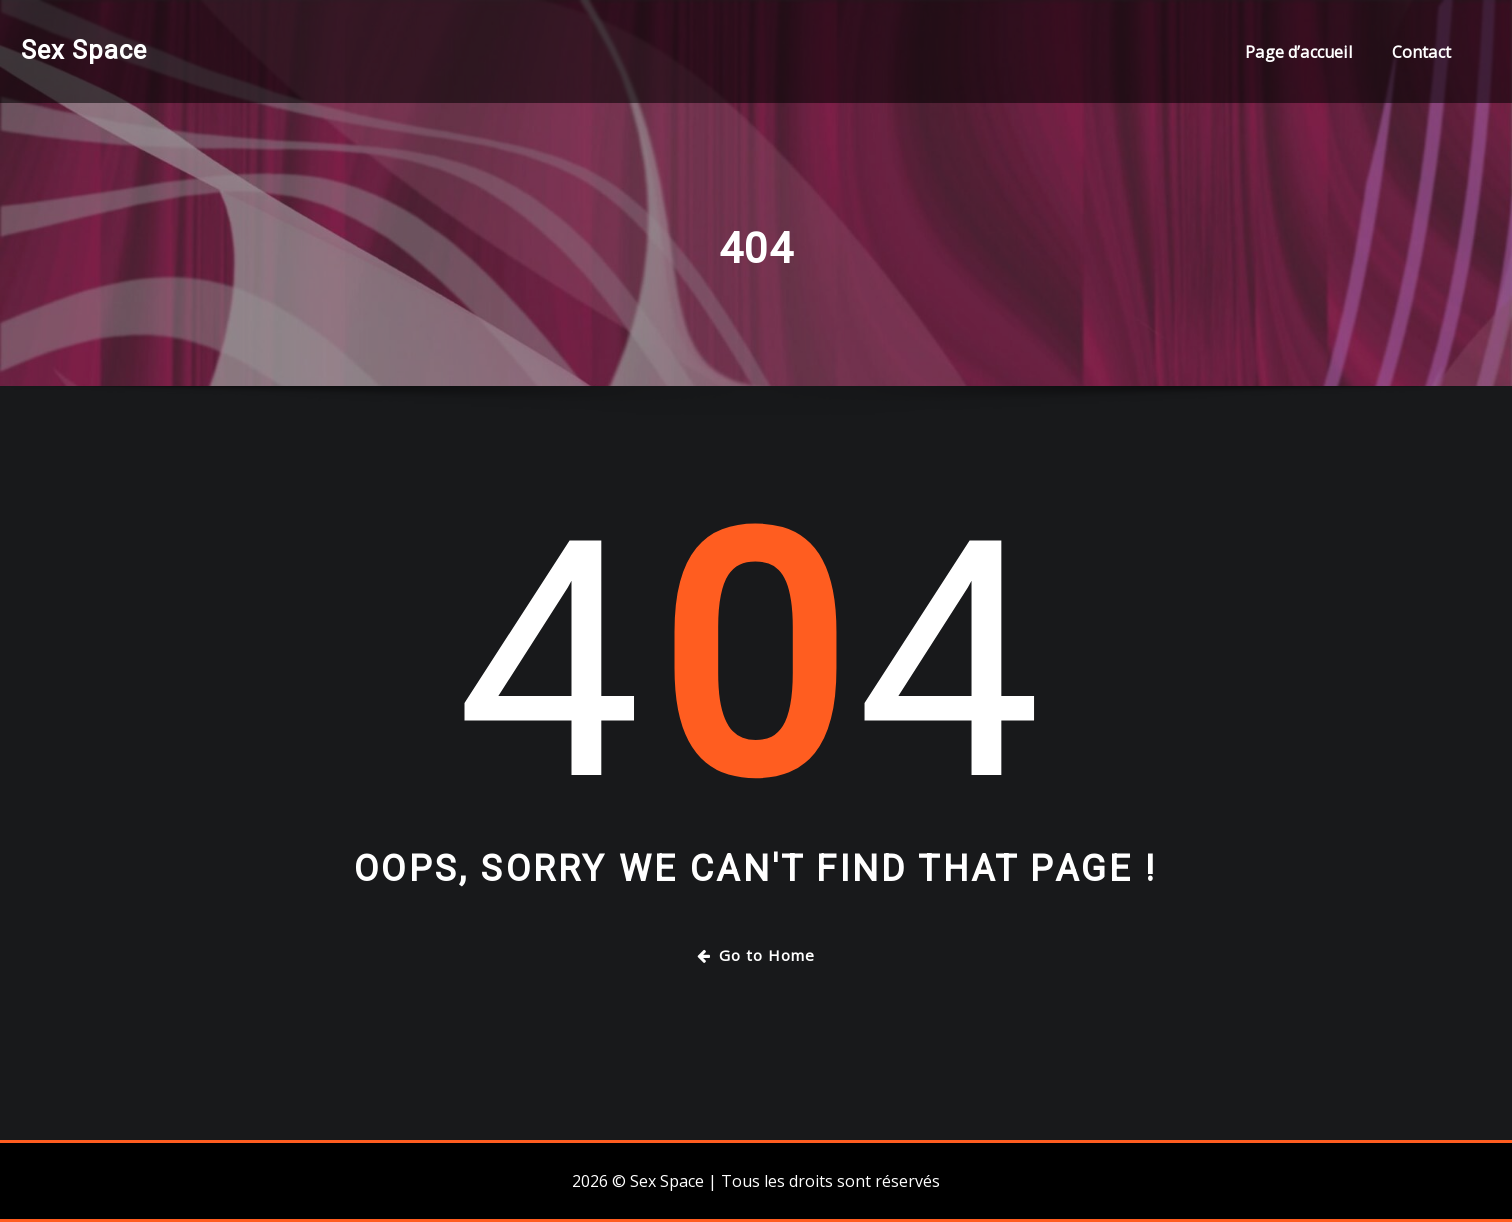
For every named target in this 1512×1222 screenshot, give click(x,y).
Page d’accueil (1298, 52)
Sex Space (84, 50)
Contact (1421, 52)
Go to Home (756, 955)
